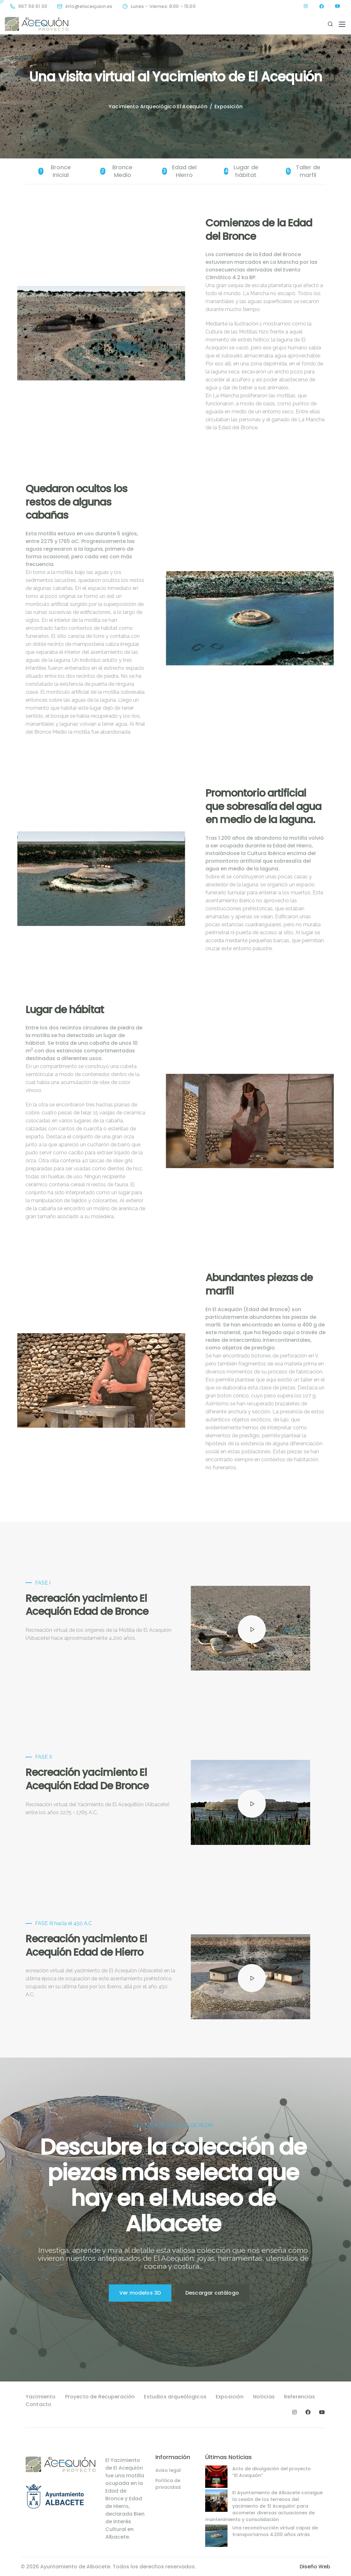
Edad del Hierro (179, 171)
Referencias (299, 2396)
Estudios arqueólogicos (175, 2396)
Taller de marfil (303, 171)
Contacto (38, 2404)
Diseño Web (315, 2566)
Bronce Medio (116, 171)
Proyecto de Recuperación (100, 2396)
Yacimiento (41, 2396)
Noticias (264, 2396)
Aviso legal (168, 2470)
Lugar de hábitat (241, 171)
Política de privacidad (168, 2483)
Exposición (230, 2396)
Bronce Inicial (54, 171)
